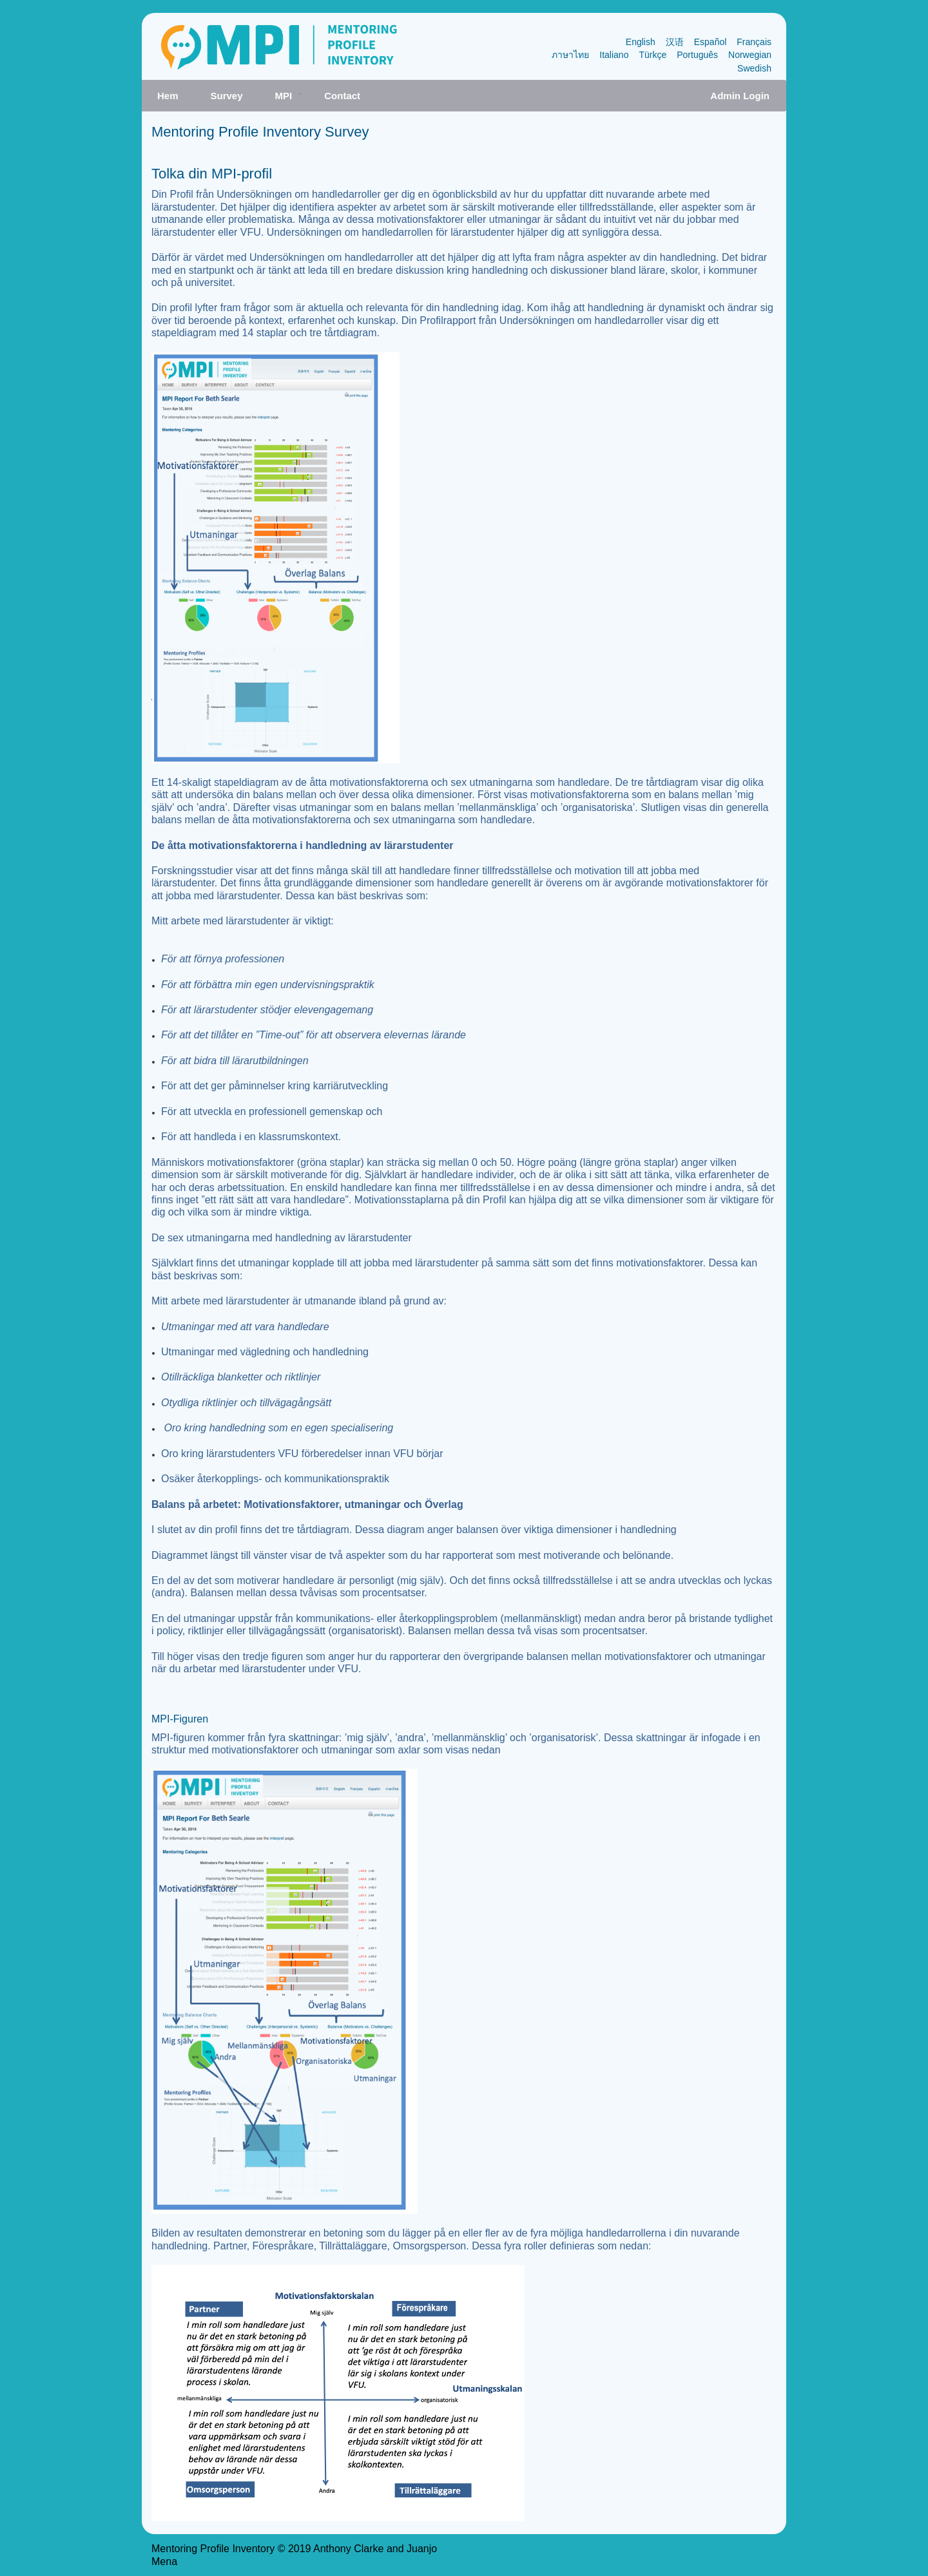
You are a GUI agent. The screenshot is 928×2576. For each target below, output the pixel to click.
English (640, 42)
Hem (168, 95)
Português (697, 55)
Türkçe (652, 55)
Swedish (754, 68)
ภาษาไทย (570, 55)
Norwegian (749, 55)
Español (710, 42)
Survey (227, 95)
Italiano (613, 55)
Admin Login (739, 95)
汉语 (675, 42)
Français (754, 42)
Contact (342, 95)
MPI (291, 100)
